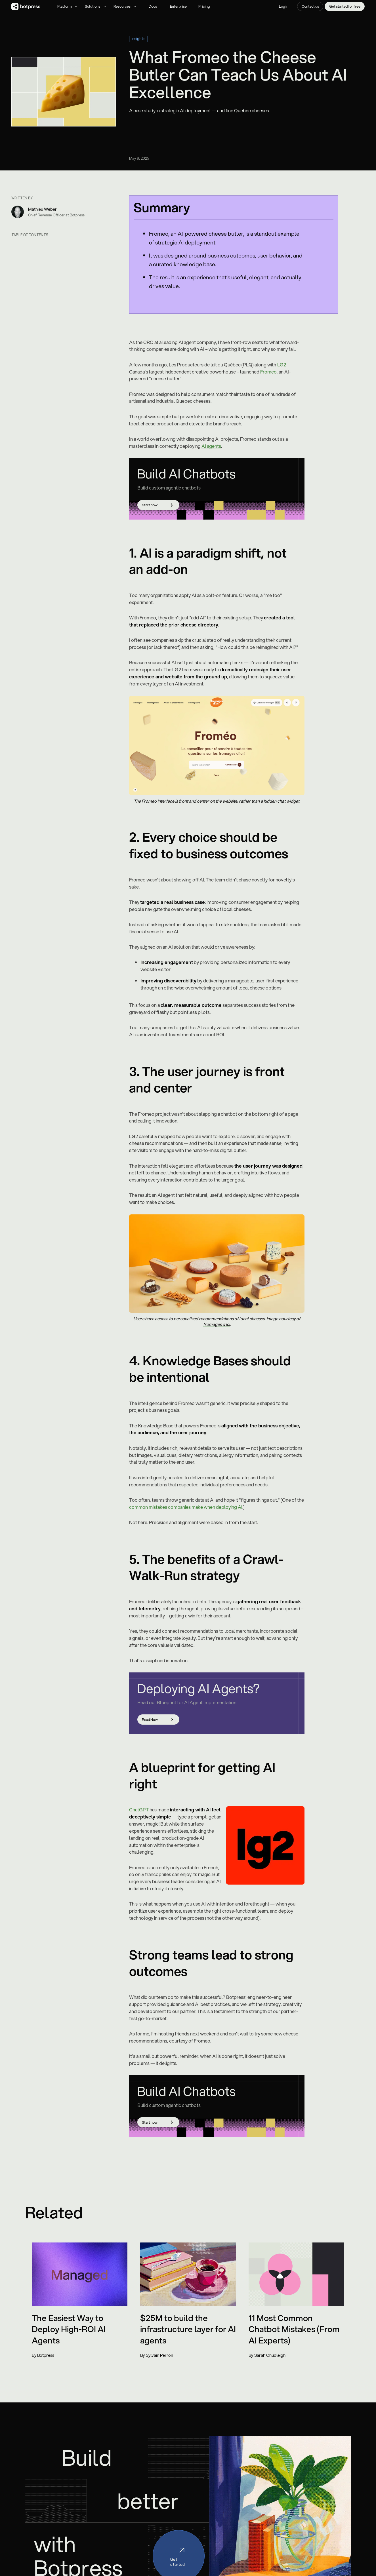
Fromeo (268, 371)
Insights (138, 38)
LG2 (281, 364)
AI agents (211, 446)
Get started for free (344, 6)
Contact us (310, 6)
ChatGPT (139, 1809)
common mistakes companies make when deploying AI (185, 1507)
